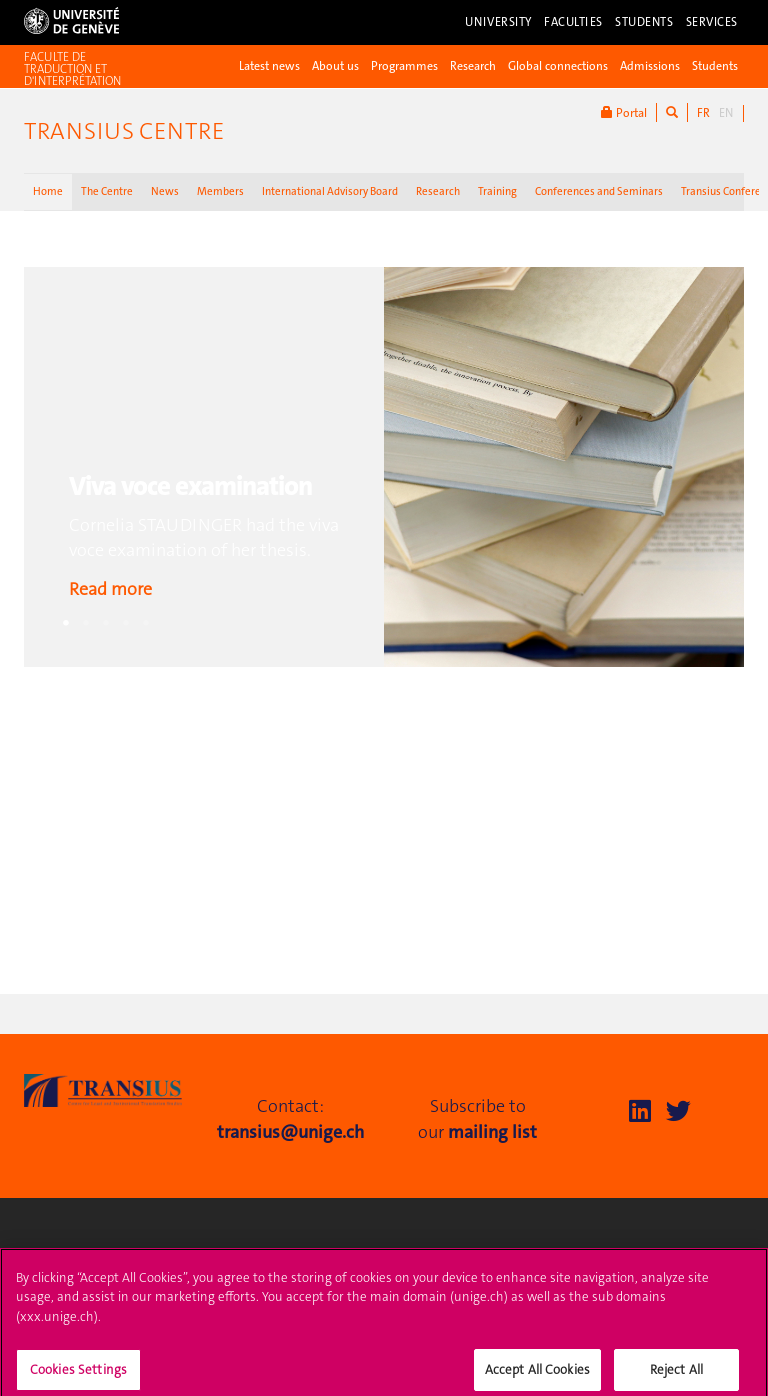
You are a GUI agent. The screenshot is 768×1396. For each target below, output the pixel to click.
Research (473, 66)
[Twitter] (678, 1111)
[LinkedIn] (640, 1111)
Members (220, 191)
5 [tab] (146, 623)
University (498, 22)
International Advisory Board (330, 191)
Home (48, 191)
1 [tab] (66, 623)
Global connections (558, 66)
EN (726, 113)
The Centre (107, 191)
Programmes (404, 66)
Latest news (269, 66)
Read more (110, 589)
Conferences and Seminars (599, 191)
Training (497, 191)
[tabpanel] (384, 467)
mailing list (492, 1132)
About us (335, 66)
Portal (624, 112)
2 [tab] (86, 623)
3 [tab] (106, 623)
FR (703, 113)
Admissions (650, 66)
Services (712, 22)
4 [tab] (126, 623)
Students (644, 22)
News (165, 191)
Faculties (573, 22)
